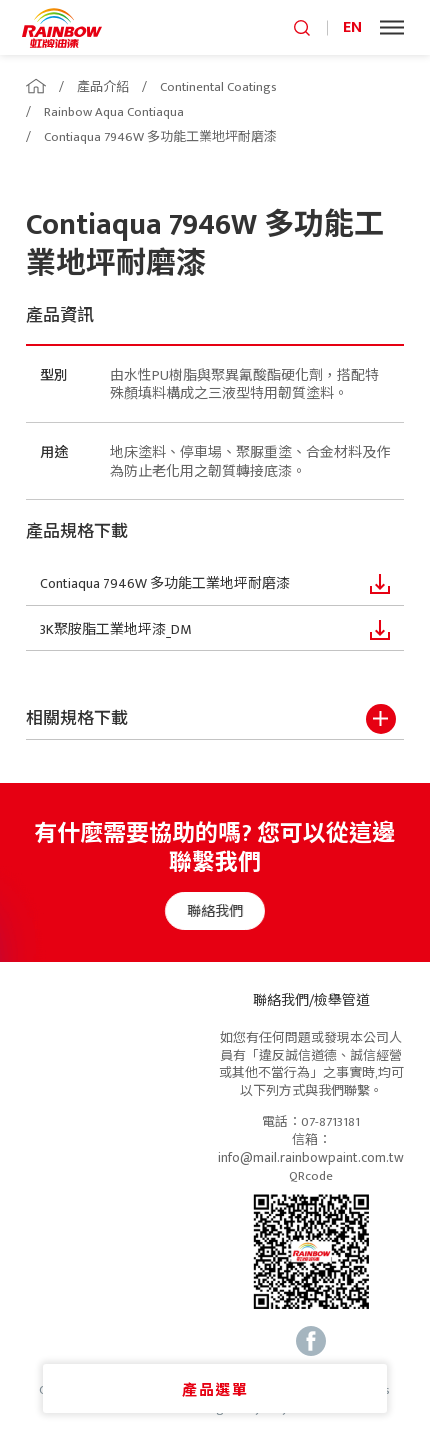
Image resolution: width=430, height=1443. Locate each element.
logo (62, 27)
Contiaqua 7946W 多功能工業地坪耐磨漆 (160, 137)
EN (352, 27)
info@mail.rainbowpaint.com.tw (311, 1158)
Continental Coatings (218, 87)
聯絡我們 (225, 911)
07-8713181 (330, 1123)
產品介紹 (103, 87)
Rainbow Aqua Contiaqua (114, 112)
